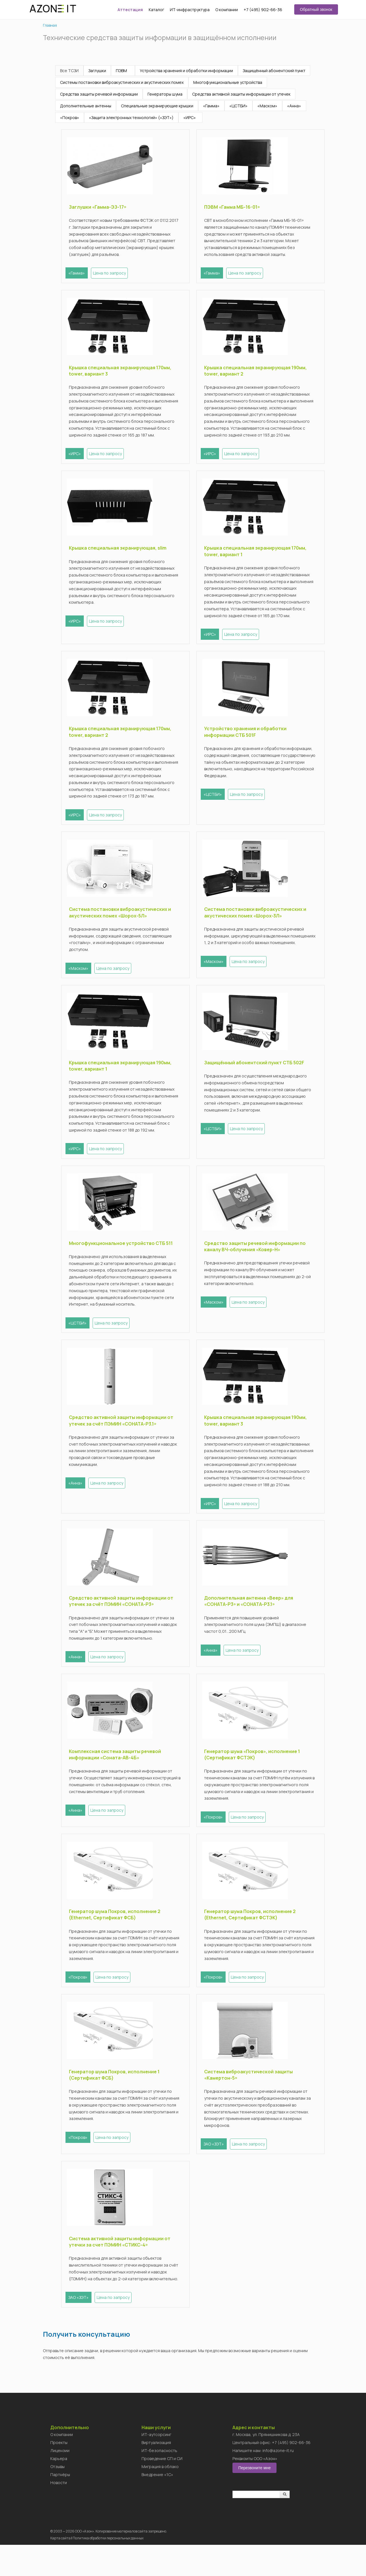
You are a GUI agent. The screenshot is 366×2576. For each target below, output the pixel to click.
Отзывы (57, 2497)
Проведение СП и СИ (162, 2489)
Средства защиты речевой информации (99, 94)
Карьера (58, 2489)
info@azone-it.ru (278, 2481)
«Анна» (294, 105)
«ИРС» (189, 117)
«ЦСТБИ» (238, 105)
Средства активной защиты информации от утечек (241, 94)
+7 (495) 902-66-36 (263, 9)
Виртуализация (156, 2473)
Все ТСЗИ (69, 70)
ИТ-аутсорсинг (156, 2465)
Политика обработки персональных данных (108, 2569)
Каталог (156, 9)
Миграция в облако (160, 2497)
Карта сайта (60, 2569)
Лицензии (59, 2481)
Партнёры (60, 2505)
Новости (58, 2513)
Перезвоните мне (254, 2499)
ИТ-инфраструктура (190, 9)
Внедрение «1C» (157, 2505)
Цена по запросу (111, 273)
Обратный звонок (316, 9)
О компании (226, 9)
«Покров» (69, 117)
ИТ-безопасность (159, 2481)
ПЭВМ (121, 70)
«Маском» (267, 105)
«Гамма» (211, 105)
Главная (50, 25)
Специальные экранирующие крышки (157, 105)
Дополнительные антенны (85, 105)
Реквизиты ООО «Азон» (254, 2489)
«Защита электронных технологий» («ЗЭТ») (131, 117)
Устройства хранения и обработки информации (186, 70)
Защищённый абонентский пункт (274, 70)
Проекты (58, 2473)
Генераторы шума (165, 94)
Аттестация (130, 9)
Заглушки (97, 70)
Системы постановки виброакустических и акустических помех (122, 82)
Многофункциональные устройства (227, 82)
